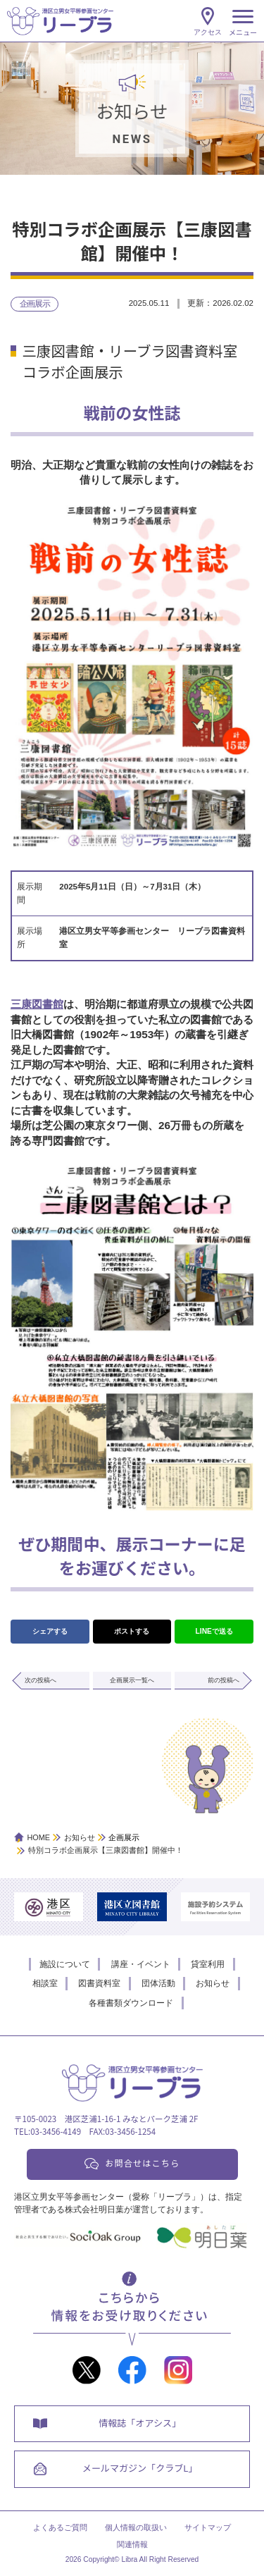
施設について (64, 1964)
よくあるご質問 (60, 2531)
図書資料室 (99, 1983)
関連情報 (132, 2549)
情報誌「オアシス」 (141, 2424)
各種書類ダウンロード (131, 2003)
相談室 (45, 1983)
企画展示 (35, 304)
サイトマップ (207, 2531)
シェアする (50, 1631)
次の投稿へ (40, 1680)
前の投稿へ (223, 1680)
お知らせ (213, 1983)
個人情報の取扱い (136, 2531)
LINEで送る (214, 1631)
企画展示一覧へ (132, 1680)
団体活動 (158, 1983)
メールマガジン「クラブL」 (141, 2472)
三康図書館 (37, 1004)
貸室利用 (208, 1964)
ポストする (131, 1631)
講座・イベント (140, 1964)
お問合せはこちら (142, 2163)
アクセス (208, 32)
